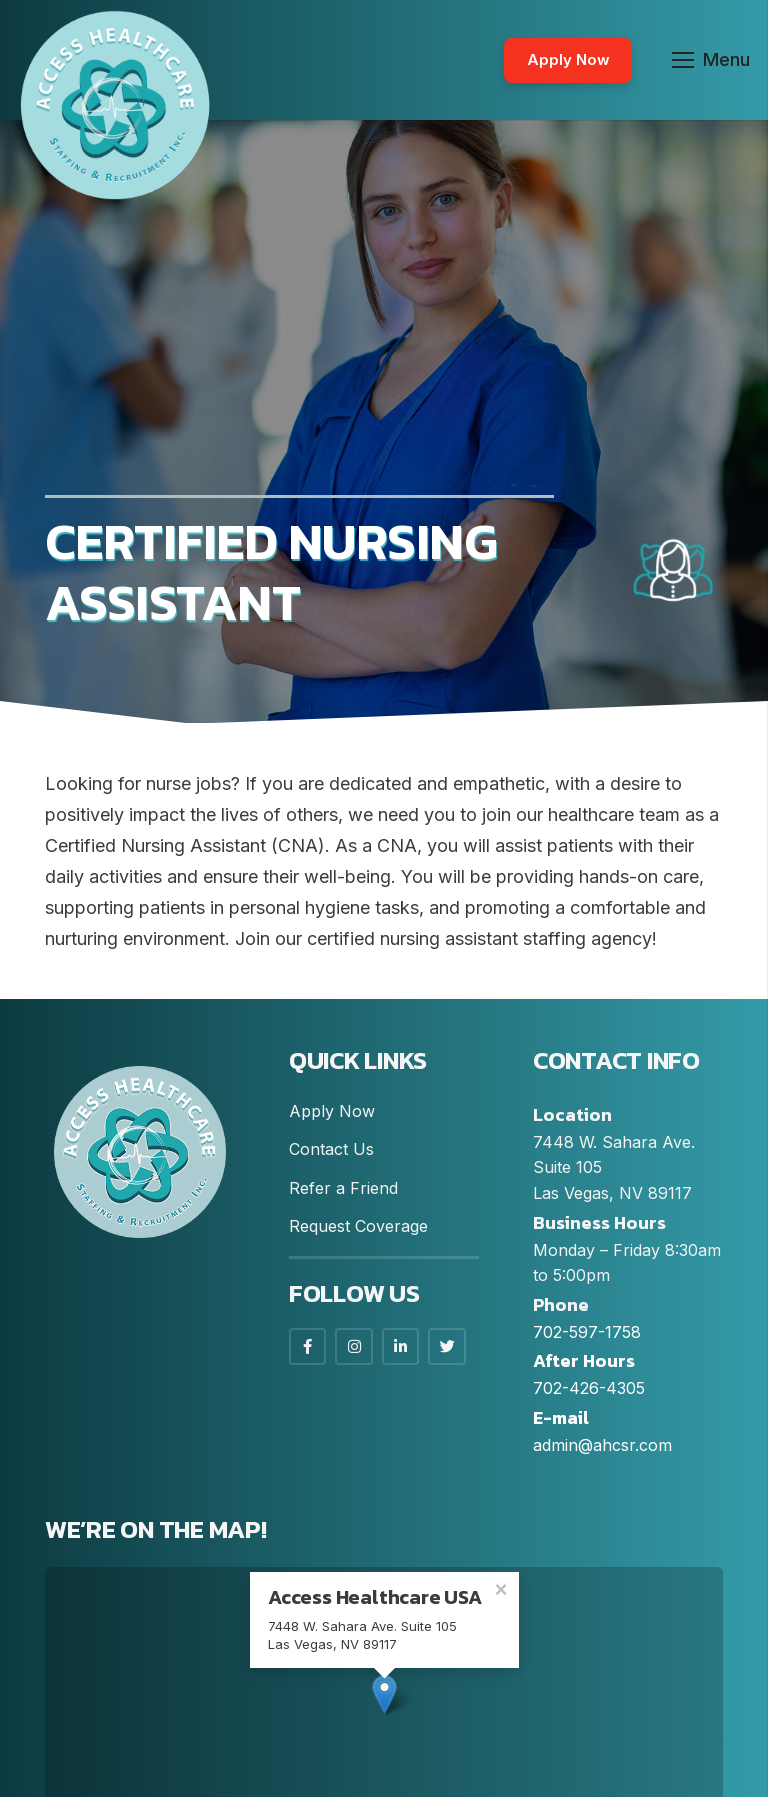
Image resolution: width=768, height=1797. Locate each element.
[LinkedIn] (401, 1347)
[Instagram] (354, 1347)
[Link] (115, 105)
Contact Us (331, 1149)
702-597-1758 (587, 1332)
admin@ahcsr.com (602, 1445)
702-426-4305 (589, 1388)
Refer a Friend (343, 1188)
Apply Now (332, 1111)
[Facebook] (308, 1347)
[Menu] (711, 60)
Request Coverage (358, 1226)
